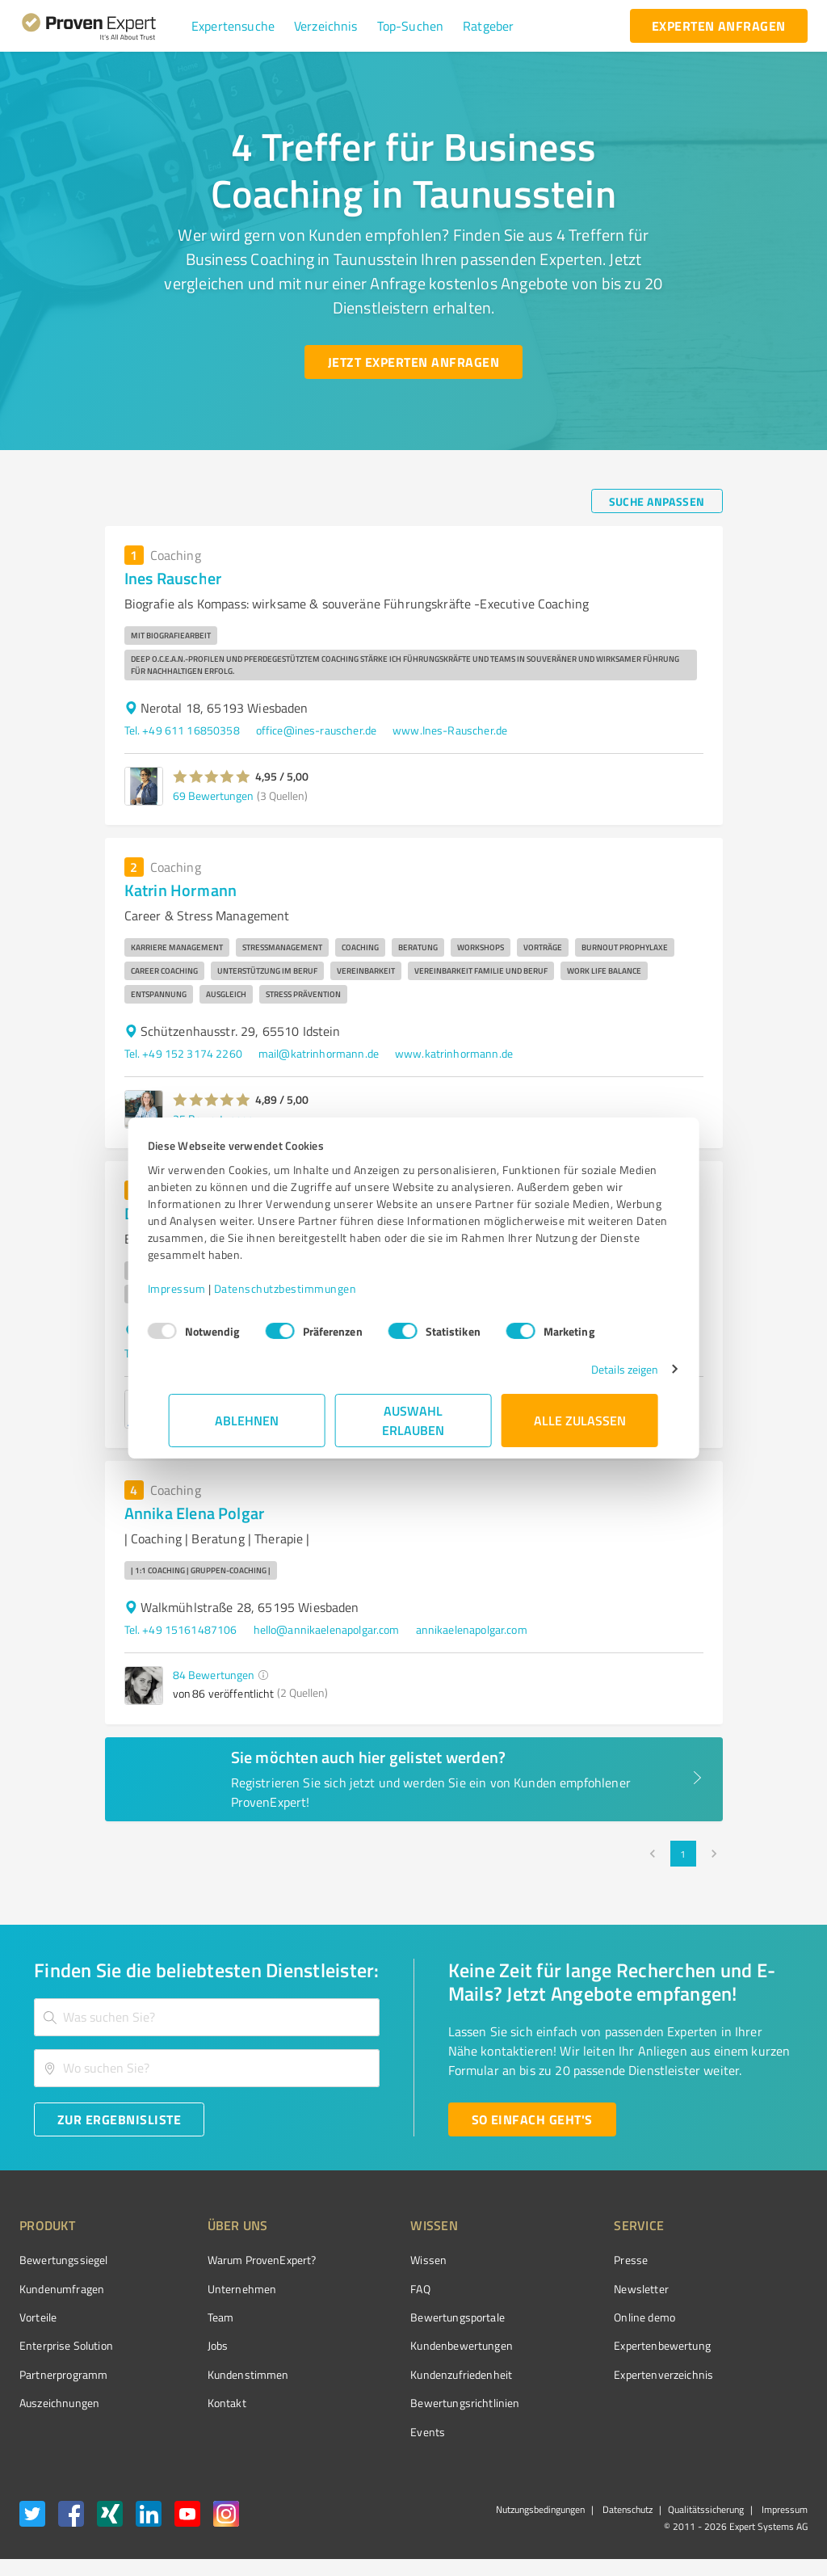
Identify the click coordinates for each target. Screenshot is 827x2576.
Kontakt (196, 2402)
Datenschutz (626, 2509)
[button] (233, 26)
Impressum (198, 1288)
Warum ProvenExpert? (231, 2259)
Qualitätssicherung (706, 2509)
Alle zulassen (580, 1420)
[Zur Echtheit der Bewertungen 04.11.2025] (747, 2399)
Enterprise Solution (66, 2345)
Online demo (554, 2317)
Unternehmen (211, 2288)
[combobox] (207, 2017)
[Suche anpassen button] (657, 501)
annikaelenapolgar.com (471, 1629)
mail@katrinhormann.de (318, 1053)
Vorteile (38, 2317)
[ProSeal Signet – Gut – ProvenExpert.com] (747, 2288)
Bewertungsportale (397, 2317)
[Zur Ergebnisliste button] (119, 2119)
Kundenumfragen (61, 2288)
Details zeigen (603, 1369)
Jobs (187, 2345)
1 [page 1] (683, 1854)
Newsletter (550, 2288)
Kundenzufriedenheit (400, 2374)
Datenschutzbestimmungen (306, 1288)
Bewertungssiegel (63, 2259)
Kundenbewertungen (401, 2345)
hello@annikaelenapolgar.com (327, 1629)
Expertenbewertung (571, 2345)
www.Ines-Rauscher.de (450, 730)
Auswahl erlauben (414, 1420)
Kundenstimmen (217, 2374)
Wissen (368, 2259)
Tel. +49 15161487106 (180, 1629)
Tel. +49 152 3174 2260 (183, 1053)
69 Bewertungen (213, 795)
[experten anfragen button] (719, 26)
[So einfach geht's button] (532, 2119)
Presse (540, 2259)
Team (190, 2317)
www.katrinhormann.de (454, 1053)
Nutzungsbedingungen (540, 2509)
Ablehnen (247, 1420)
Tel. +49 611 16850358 (182, 730)
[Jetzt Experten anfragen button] (413, 362)
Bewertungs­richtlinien (404, 2402)
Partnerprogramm (63, 2374)
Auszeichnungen (59, 2402)
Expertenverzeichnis (573, 2374)
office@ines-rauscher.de (316, 730)
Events (367, 2431)
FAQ (359, 2288)
